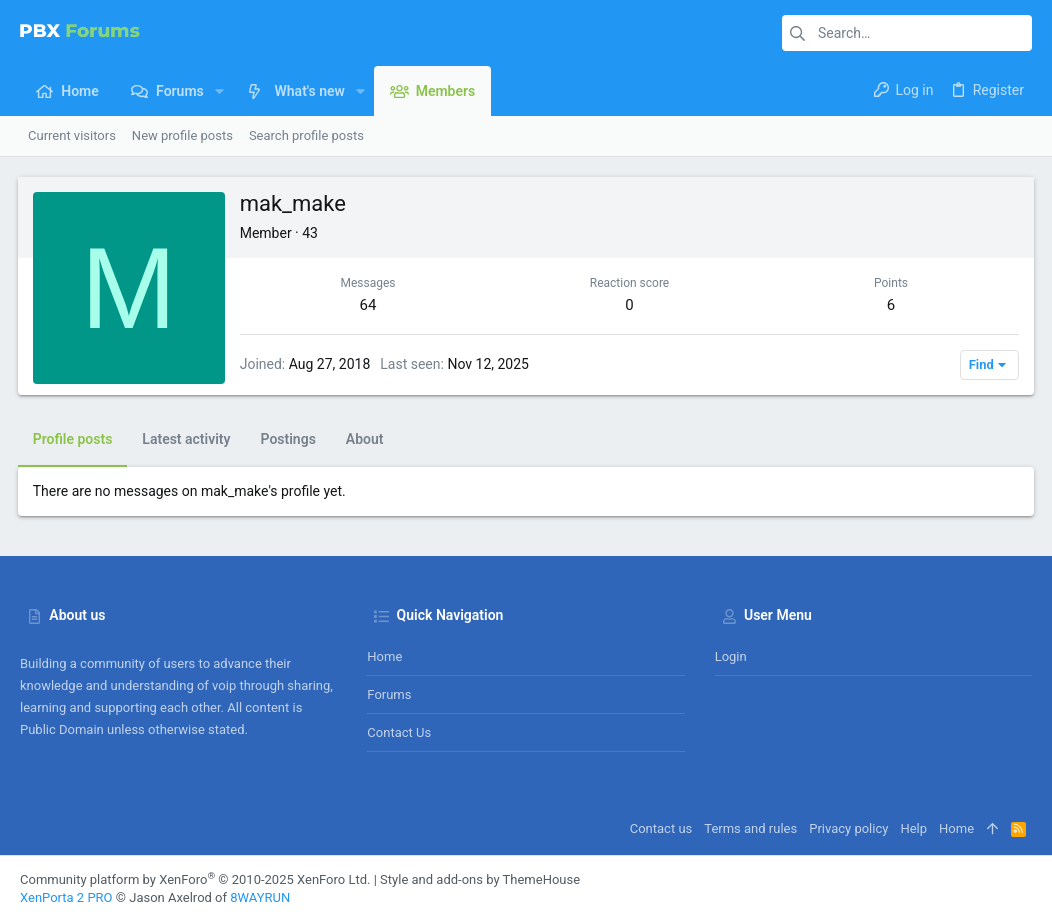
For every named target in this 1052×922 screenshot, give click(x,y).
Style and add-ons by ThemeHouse (480, 879)
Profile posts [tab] (75, 439)
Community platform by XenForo (195, 879)
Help (913, 828)
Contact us (399, 732)
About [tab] (367, 439)
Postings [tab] (290, 439)
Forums (389, 694)
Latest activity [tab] (189, 439)
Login (731, 656)
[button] (219, 91)
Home (384, 656)
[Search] (907, 33)
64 (369, 305)
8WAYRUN (260, 897)
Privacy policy (848, 828)
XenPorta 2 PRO (66, 897)
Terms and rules (750, 828)
